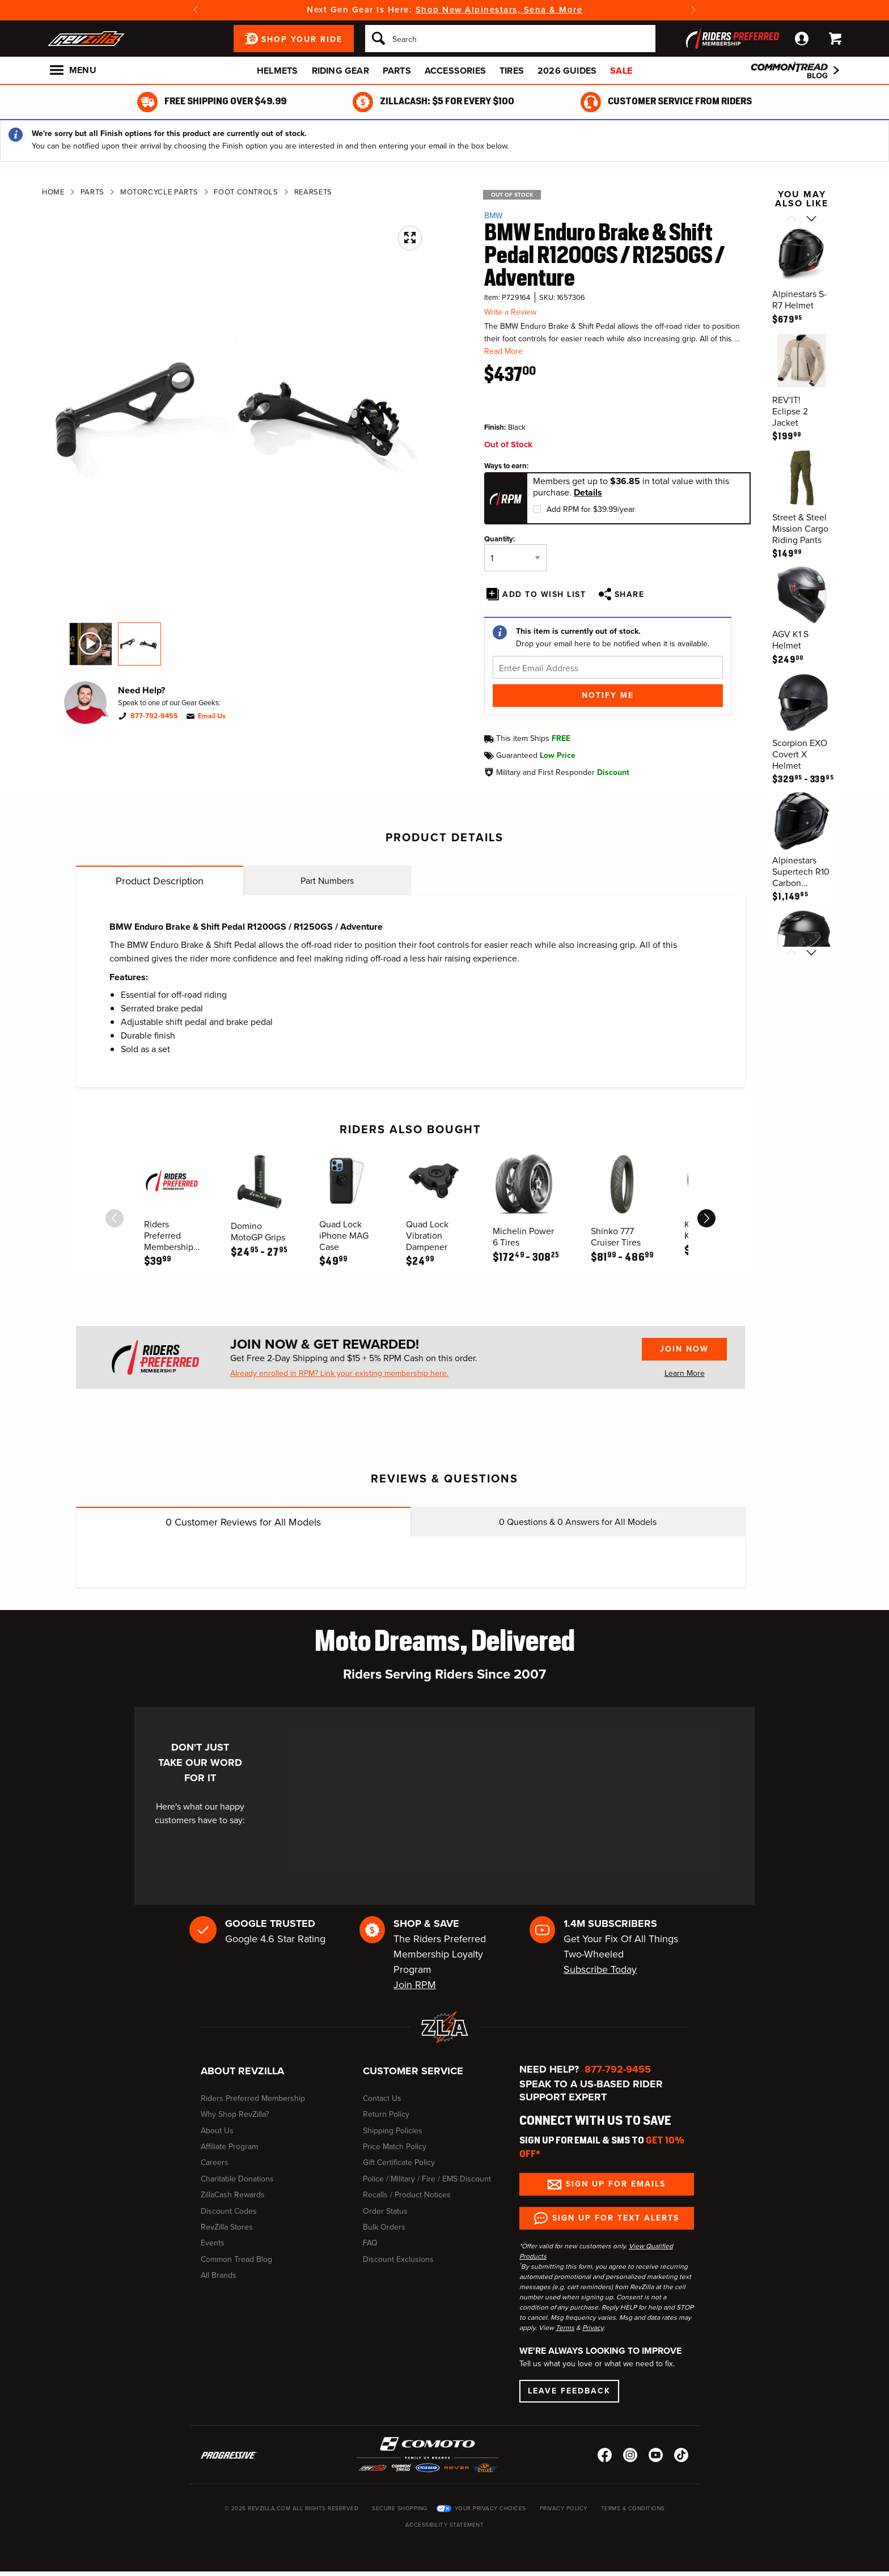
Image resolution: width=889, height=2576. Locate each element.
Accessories (455, 70)
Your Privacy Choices (490, 2508)
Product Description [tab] (160, 881)
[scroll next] (706, 1218)
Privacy (592, 2328)
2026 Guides (566, 70)
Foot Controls (246, 192)
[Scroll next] (812, 219)
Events (213, 2243)
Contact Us (382, 2098)
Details (588, 492)
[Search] (510, 38)
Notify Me (608, 695)
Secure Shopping (399, 2508)
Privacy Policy (563, 2508)
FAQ (370, 2243)
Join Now (684, 1349)
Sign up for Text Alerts (615, 2218)
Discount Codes (229, 2211)
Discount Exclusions (398, 2259)
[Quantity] (515, 557)
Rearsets (313, 192)
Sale (621, 70)
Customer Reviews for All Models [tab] (243, 1522)
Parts (397, 70)
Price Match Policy (394, 2147)
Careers (214, 2162)
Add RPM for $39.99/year (591, 509)
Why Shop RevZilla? (235, 2114)
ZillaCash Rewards (233, 2195)
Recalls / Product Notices (407, 2195)
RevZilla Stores (227, 2227)
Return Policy (386, 2114)
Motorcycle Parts (159, 192)
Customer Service (413, 2071)
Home (53, 192)
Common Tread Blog (236, 2259)
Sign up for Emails (616, 2184)
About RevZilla (242, 2071)
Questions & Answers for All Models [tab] (578, 1521)
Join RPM (414, 1984)
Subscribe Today (600, 1969)
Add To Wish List (544, 594)
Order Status (385, 2211)
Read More (503, 351)
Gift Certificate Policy (399, 2162)
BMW (493, 216)
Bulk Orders (384, 2227)
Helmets (277, 70)
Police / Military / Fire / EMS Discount (427, 2179)
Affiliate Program (229, 2147)
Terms (565, 2328)
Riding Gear (340, 70)
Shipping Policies (392, 2131)
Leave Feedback (569, 2391)
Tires (511, 70)
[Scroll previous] (792, 219)
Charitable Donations (237, 2179)
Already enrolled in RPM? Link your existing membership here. (339, 1373)
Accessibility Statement (444, 2524)
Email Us (212, 716)
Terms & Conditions (633, 2508)
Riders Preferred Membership (253, 2098)
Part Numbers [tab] (327, 880)
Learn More (684, 1373)
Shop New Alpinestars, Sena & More (499, 9)
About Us (217, 2131)
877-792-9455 (154, 716)
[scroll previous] (114, 1218)
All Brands (218, 2275)
